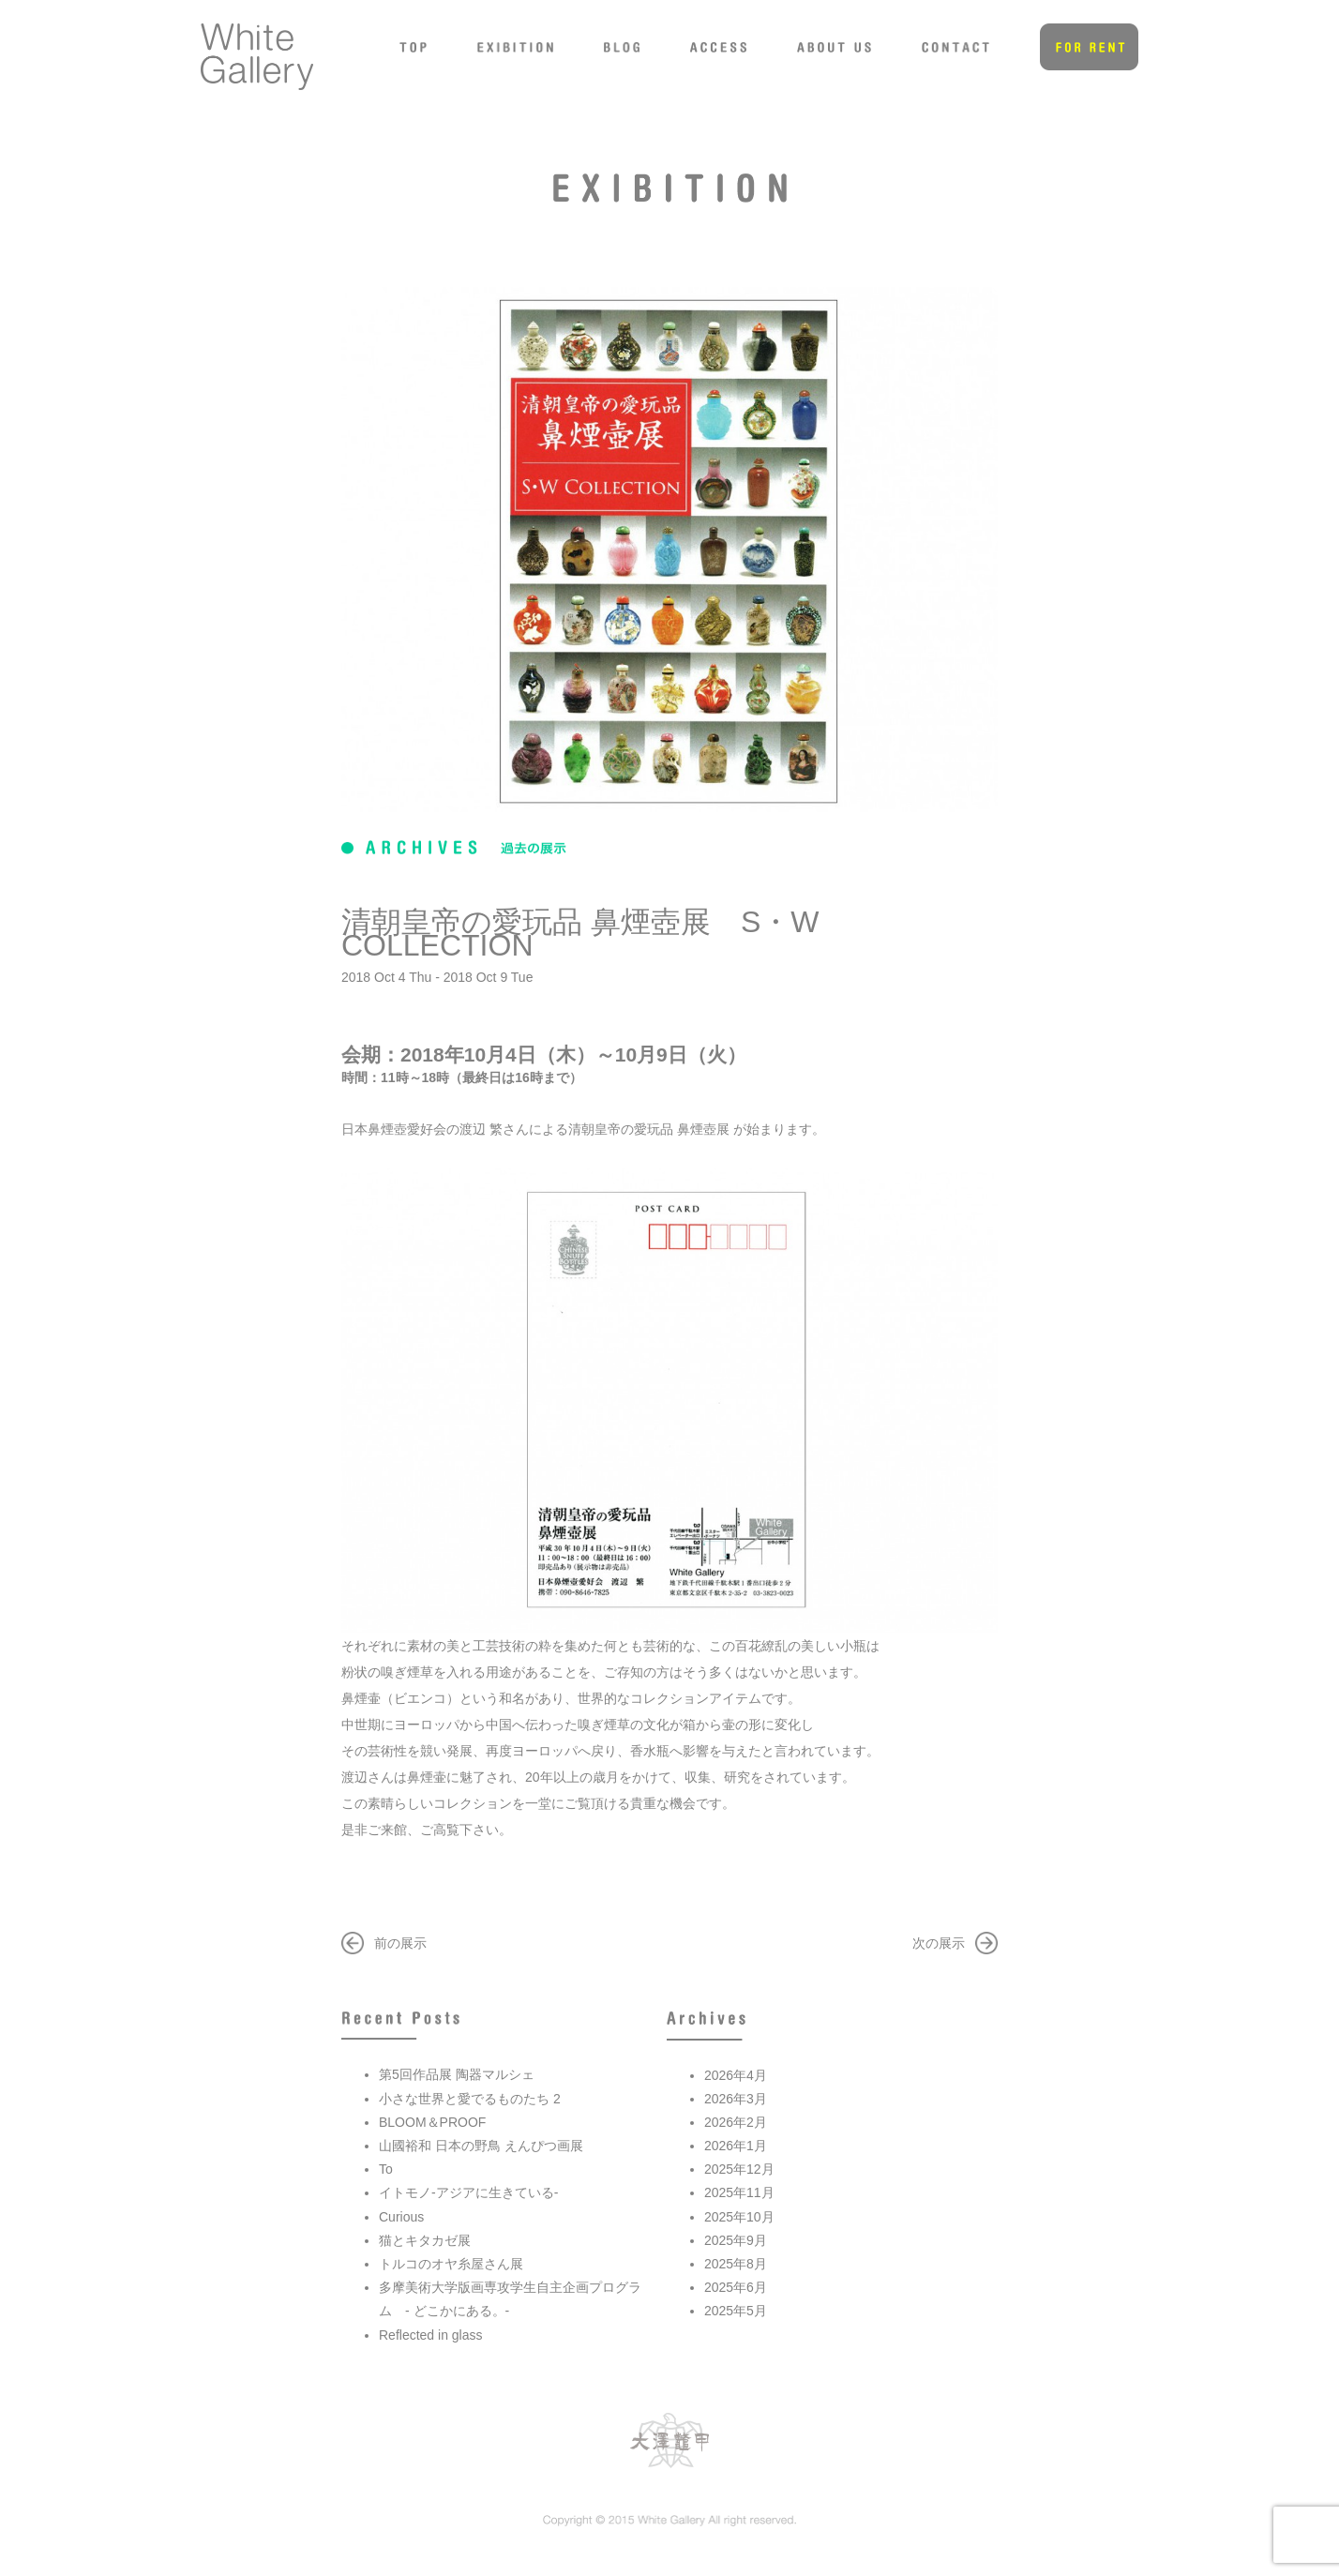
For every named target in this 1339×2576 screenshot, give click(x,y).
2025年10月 (739, 2216)
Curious (401, 2216)
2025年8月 (735, 2263)
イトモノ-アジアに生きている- (468, 2192)
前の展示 (400, 1943)
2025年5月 (735, 2310)
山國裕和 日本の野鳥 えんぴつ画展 (481, 2145)
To (386, 2169)
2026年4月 (735, 2075)
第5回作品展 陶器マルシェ (456, 2074)
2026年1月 (735, 2145)
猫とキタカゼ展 (425, 2240)
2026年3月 (735, 2098)
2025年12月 (739, 2169)
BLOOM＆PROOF (432, 2122)
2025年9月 (735, 2240)
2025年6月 (735, 2287)
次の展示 (938, 1943)
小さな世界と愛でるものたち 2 (470, 2098)
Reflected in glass (431, 2335)
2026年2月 (735, 2122)
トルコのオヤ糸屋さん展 (451, 2263)
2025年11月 (739, 2192)
